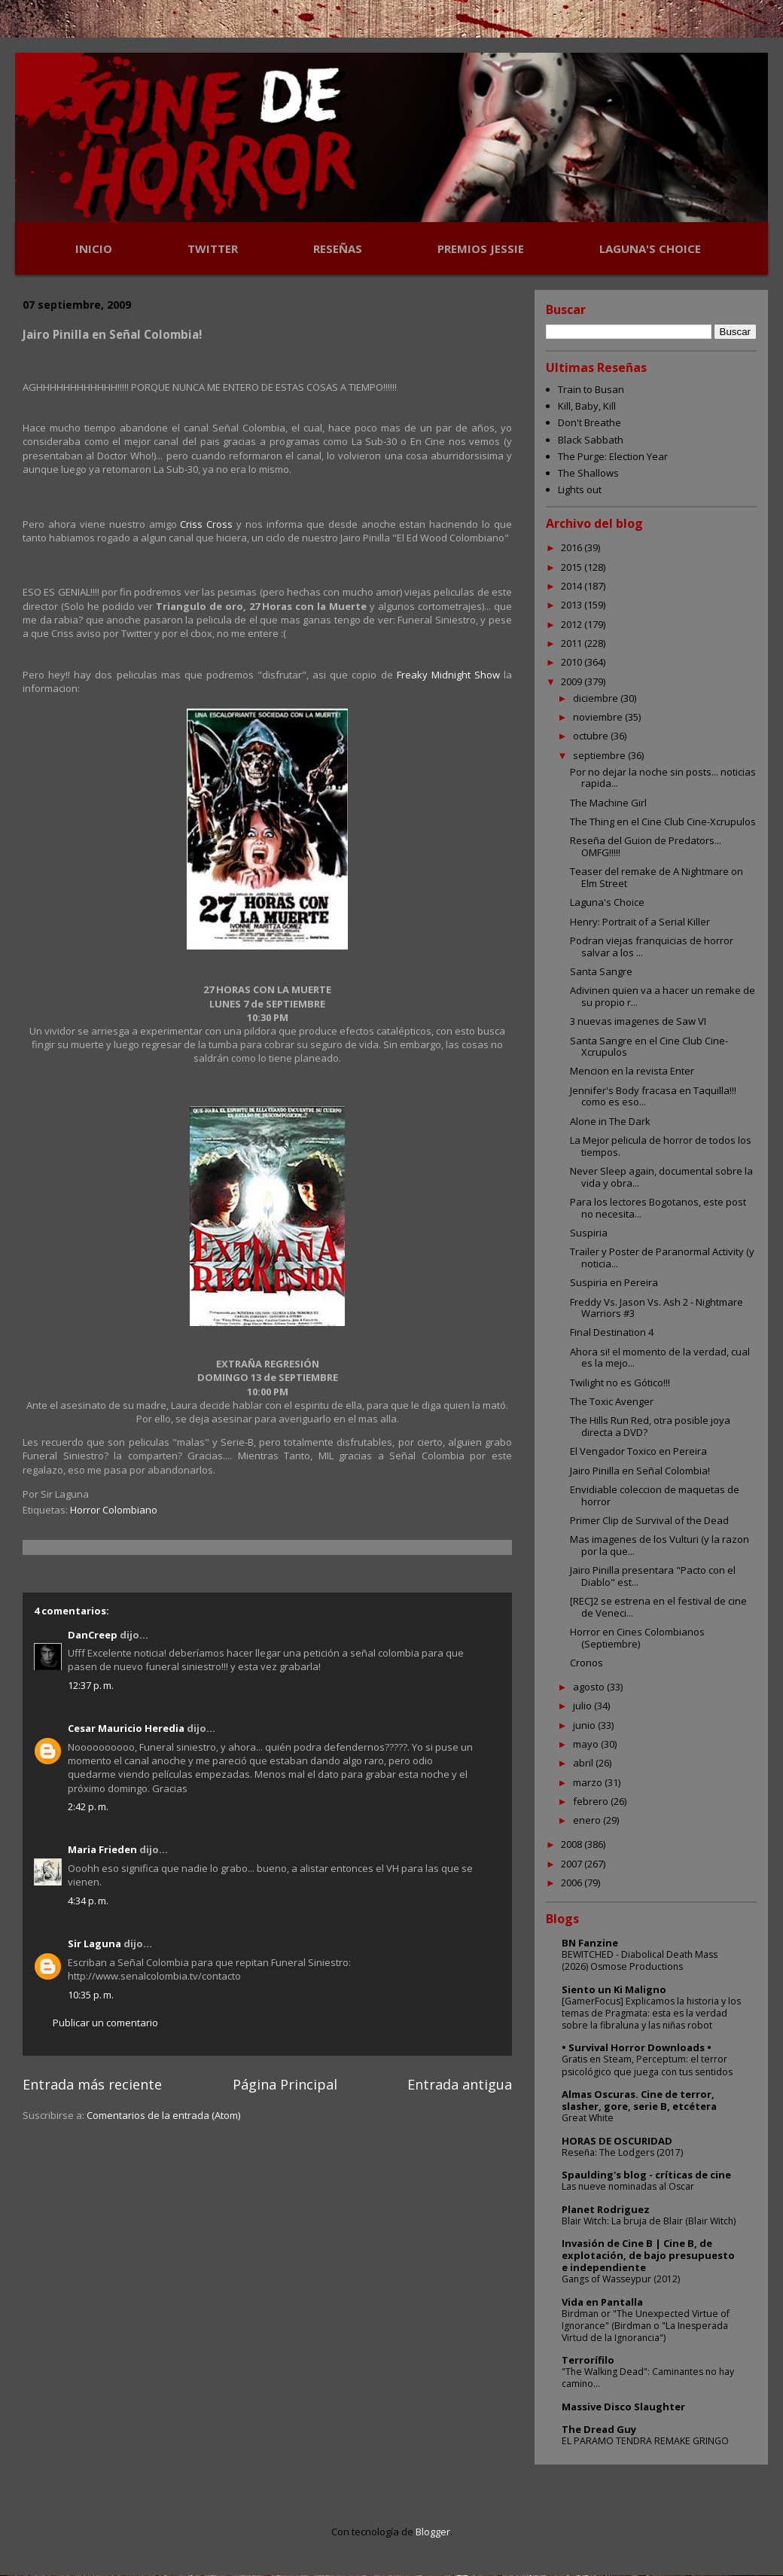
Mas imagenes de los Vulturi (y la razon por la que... (659, 1545)
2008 (572, 1844)
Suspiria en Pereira (614, 1282)
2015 (572, 567)
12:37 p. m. (91, 1685)
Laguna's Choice (607, 902)
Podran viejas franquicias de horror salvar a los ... (651, 946)
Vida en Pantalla (602, 2302)
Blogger (433, 2531)
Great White (588, 2117)
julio (583, 1705)
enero (588, 1820)
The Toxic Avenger (612, 1401)
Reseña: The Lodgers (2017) (622, 2152)
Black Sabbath (590, 440)
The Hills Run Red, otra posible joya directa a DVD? (650, 1426)
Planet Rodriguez (606, 2209)
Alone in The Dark (610, 1121)
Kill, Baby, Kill (587, 406)
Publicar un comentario (105, 2022)
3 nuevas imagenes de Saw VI (638, 1021)
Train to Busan (591, 389)
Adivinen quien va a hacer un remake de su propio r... (662, 996)
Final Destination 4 (612, 1332)
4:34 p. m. (88, 1900)
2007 (572, 1863)
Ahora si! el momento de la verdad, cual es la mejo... (660, 1357)
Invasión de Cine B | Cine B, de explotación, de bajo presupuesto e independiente (648, 2255)
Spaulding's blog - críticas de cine (646, 2174)
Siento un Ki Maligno (614, 1989)
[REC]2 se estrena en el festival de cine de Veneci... (658, 1607)
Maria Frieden (102, 1849)
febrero (592, 1801)
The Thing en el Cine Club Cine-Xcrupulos (663, 821)
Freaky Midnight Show (450, 674)
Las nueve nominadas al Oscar (628, 2186)
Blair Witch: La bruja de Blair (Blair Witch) (649, 2221)
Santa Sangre (601, 971)
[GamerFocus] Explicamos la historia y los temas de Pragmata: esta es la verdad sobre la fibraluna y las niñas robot (651, 2013)
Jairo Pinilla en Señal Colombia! (640, 1470)
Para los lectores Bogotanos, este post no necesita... (658, 1208)
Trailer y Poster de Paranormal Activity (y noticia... (662, 1257)
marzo (589, 1782)
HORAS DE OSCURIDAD (617, 2141)
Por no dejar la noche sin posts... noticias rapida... (663, 778)
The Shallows (588, 473)
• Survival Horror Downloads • (636, 2047)
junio (585, 1725)
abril (584, 1763)
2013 (572, 604)
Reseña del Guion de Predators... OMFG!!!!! (645, 846)
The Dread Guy (599, 2429)
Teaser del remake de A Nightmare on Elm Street (656, 877)
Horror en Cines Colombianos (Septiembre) (637, 1638)
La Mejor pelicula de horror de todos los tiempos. (660, 1146)
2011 (572, 643)
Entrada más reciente (92, 2084)
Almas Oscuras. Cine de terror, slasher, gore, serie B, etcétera (639, 2100)
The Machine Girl (608, 802)
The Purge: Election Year (613, 456)
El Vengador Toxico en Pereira (638, 1451)
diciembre (596, 698)
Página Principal (285, 2084)
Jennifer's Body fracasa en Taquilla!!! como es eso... (653, 1096)
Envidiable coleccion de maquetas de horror (654, 1495)
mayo (587, 1744)
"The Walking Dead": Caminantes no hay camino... (648, 2377)
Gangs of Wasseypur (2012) (621, 2279)
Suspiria (589, 1232)
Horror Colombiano (113, 1510)
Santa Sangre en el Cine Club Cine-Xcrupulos (649, 1046)
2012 (572, 624)
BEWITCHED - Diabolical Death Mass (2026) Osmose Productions (639, 1960)
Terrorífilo (588, 2360)
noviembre (599, 717)
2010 (572, 662)
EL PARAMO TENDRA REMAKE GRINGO (645, 2440)
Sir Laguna (94, 1943)
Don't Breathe (589, 422)
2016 (572, 547)
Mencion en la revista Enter (632, 1071)
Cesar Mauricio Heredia (126, 1728)
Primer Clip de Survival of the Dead (649, 1520)
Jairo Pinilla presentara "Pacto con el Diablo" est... (653, 1576)
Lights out (580, 489)
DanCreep (92, 1635)
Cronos (586, 1662)
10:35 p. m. (91, 1994)
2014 (572, 586)
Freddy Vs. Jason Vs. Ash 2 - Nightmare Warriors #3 (656, 1308)
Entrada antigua (459, 2084)
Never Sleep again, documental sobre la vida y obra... (661, 1177)
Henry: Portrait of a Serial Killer (640, 921)
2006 (572, 1882)
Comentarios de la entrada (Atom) (163, 2115)
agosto (590, 1686)
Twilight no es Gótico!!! (620, 1382)
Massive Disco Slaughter (623, 2406)
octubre (592, 735)
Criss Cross (206, 524)
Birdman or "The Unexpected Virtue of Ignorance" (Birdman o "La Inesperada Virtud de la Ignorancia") (646, 2325)
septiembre (600, 755)
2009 (572, 681)
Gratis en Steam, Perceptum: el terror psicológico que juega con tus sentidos (647, 2065)
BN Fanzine (590, 1943)
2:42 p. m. (88, 1806)
